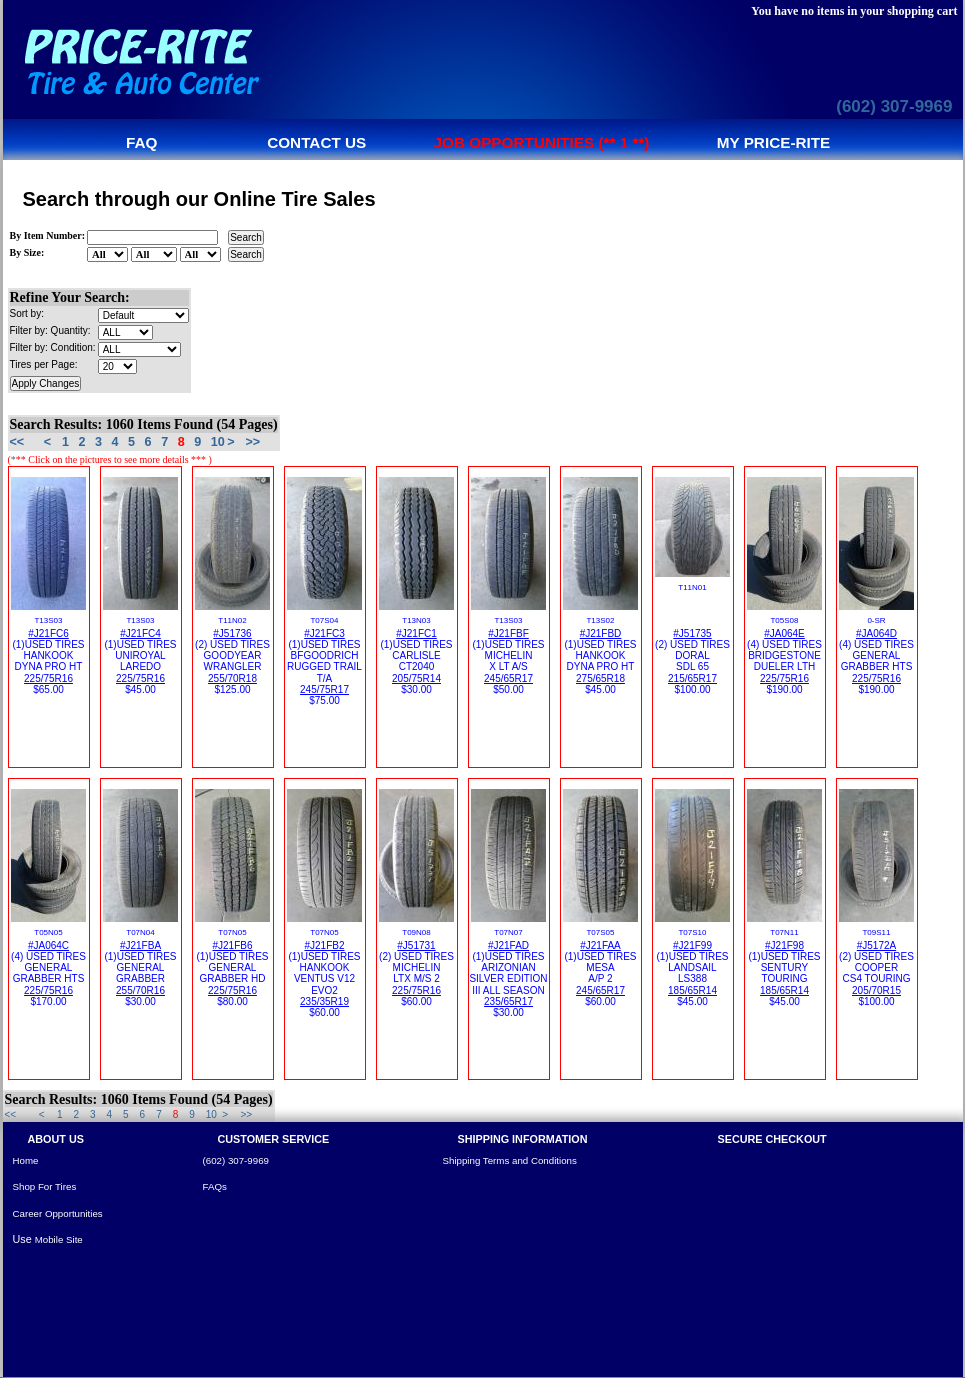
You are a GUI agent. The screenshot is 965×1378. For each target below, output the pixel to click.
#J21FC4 (140, 633)
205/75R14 (416, 678)
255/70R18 (232, 678)
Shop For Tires (45, 1186)
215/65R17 (692, 678)
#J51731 (416, 945)
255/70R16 (140, 990)
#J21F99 (692, 945)
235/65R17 (508, 1001)
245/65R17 (508, 678)
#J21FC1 (416, 633)
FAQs (215, 1186)
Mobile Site (59, 1239)
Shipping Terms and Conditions (510, 1160)
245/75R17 (324, 689)
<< (17, 442)
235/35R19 (324, 1001)
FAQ (141, 142)
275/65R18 (600, 678)
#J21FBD (601, 633)
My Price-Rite (774, 142)
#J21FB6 (232, 945)
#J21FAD (508, 945)
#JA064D (876, 633)
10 (218, 442)
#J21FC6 (48, 633)
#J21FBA (140, 945)
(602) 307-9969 (894, 106)
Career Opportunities (58, 1213)
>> (252, 442)
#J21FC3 (324, 633)
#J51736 (232, 633)
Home (26, 1160)
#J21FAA (600, 945)
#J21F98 (784, 945)
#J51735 (692, 633)
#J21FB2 (324, 945)
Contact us (316, 142)
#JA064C (48, 945)
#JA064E (784, 633)
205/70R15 (876, 990)
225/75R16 (48, 678)
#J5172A (876, 945)
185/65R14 (692, 990)
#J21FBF (508, 633)
